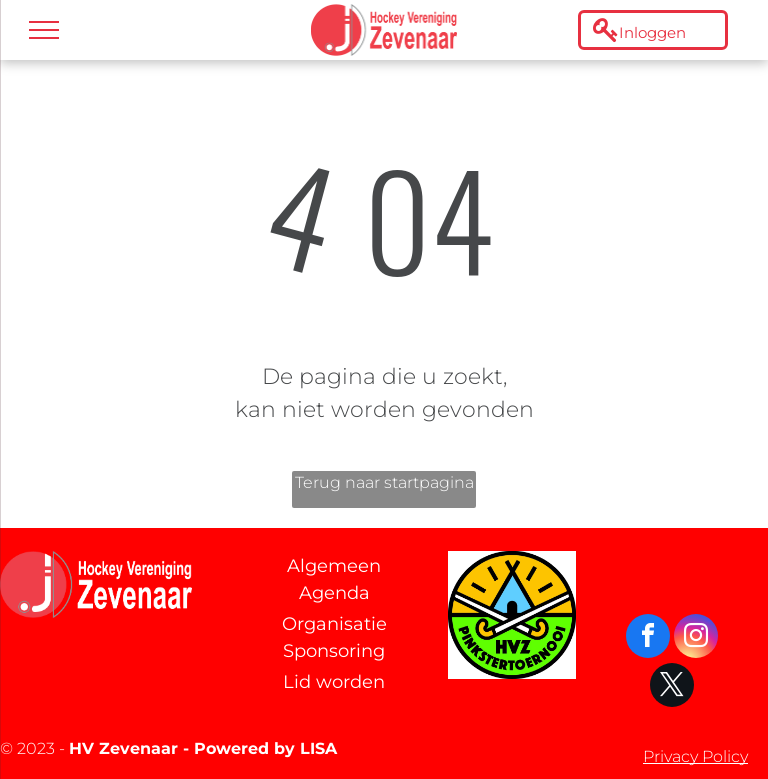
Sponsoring (334, 651)
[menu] (44, 30)
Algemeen (334, 566)
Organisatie (334, 624)
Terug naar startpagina (384, 482)
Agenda (334, 593)
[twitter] (672, 687)
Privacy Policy (695, 756)
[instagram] (696, 638)
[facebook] (648, 638)
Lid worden (334, 682)
